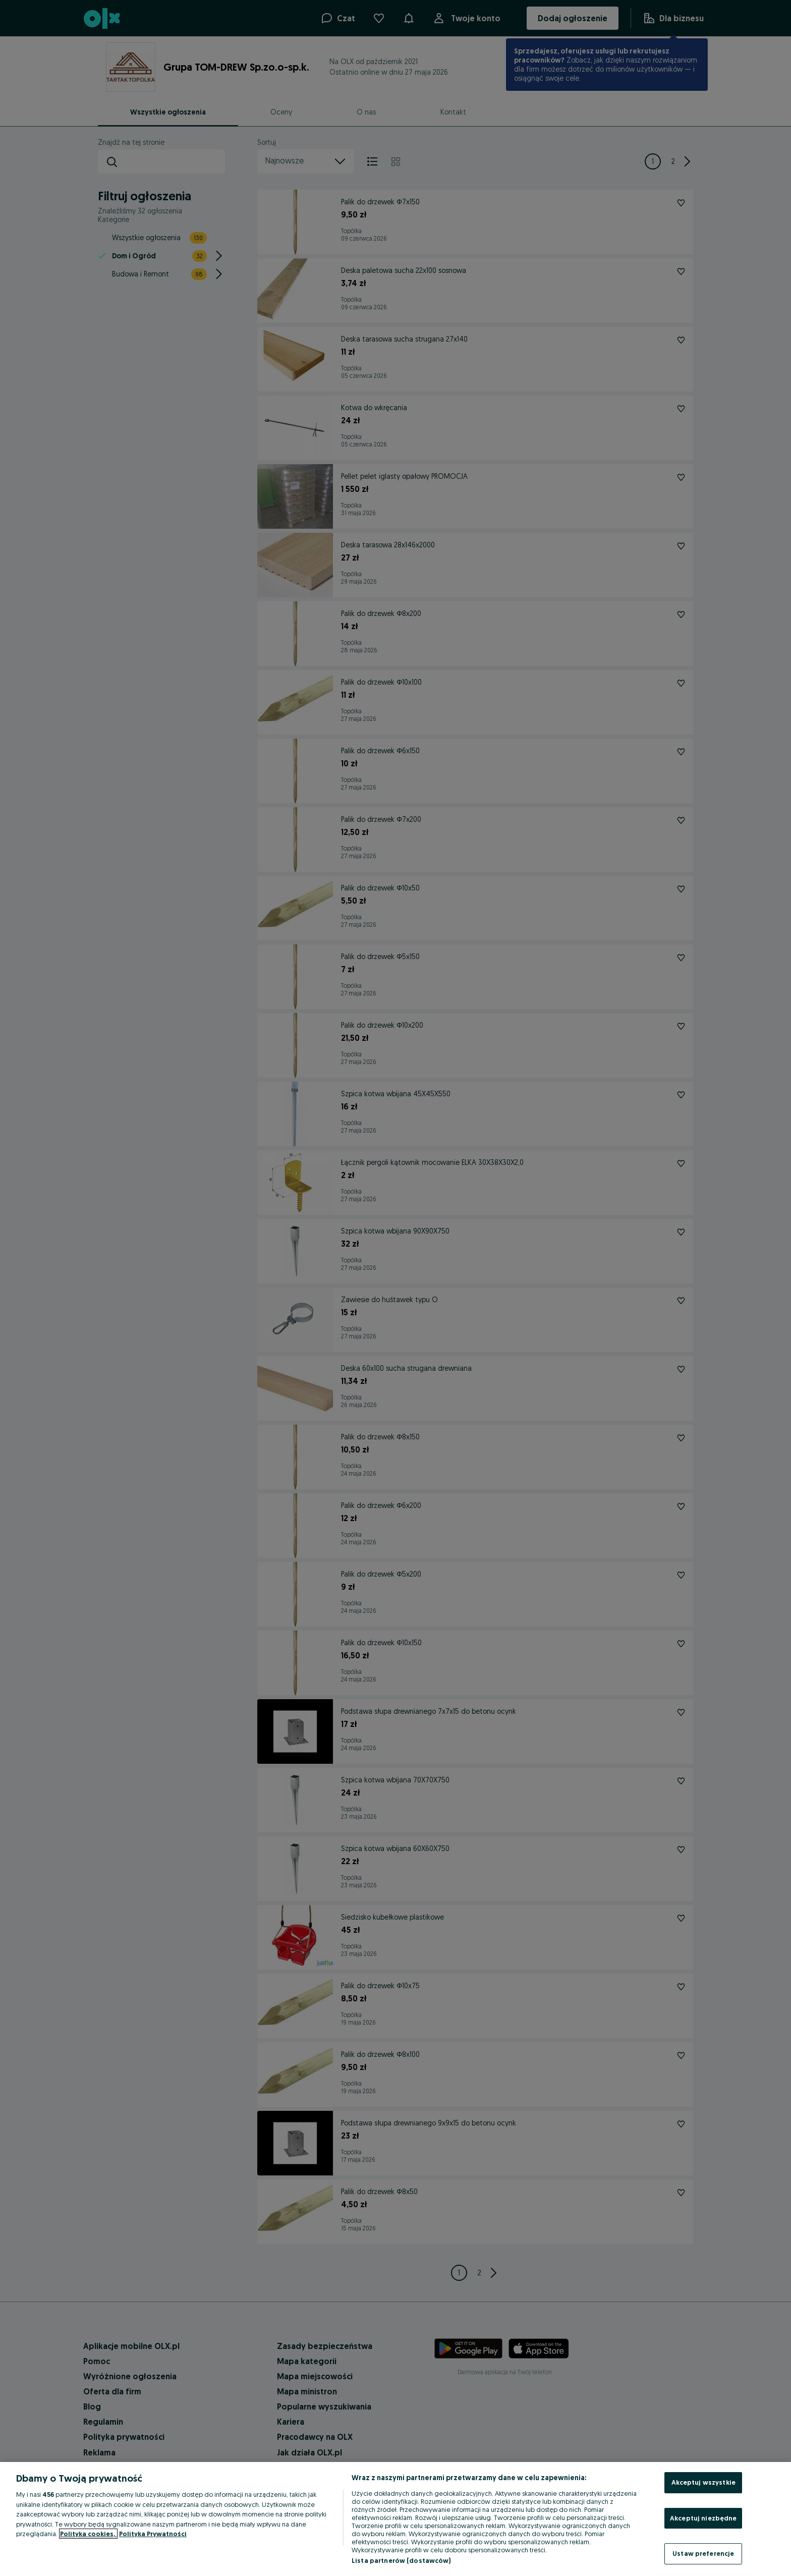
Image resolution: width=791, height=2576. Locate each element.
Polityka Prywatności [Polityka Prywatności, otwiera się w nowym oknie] (153, 2534)
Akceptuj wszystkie (703, 2482)
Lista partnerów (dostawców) (401, 2560)
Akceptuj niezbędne (703, 2518)
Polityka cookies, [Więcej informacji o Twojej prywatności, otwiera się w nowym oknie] (88, 2534)
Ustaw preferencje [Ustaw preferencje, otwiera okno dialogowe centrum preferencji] (703, 2553)
